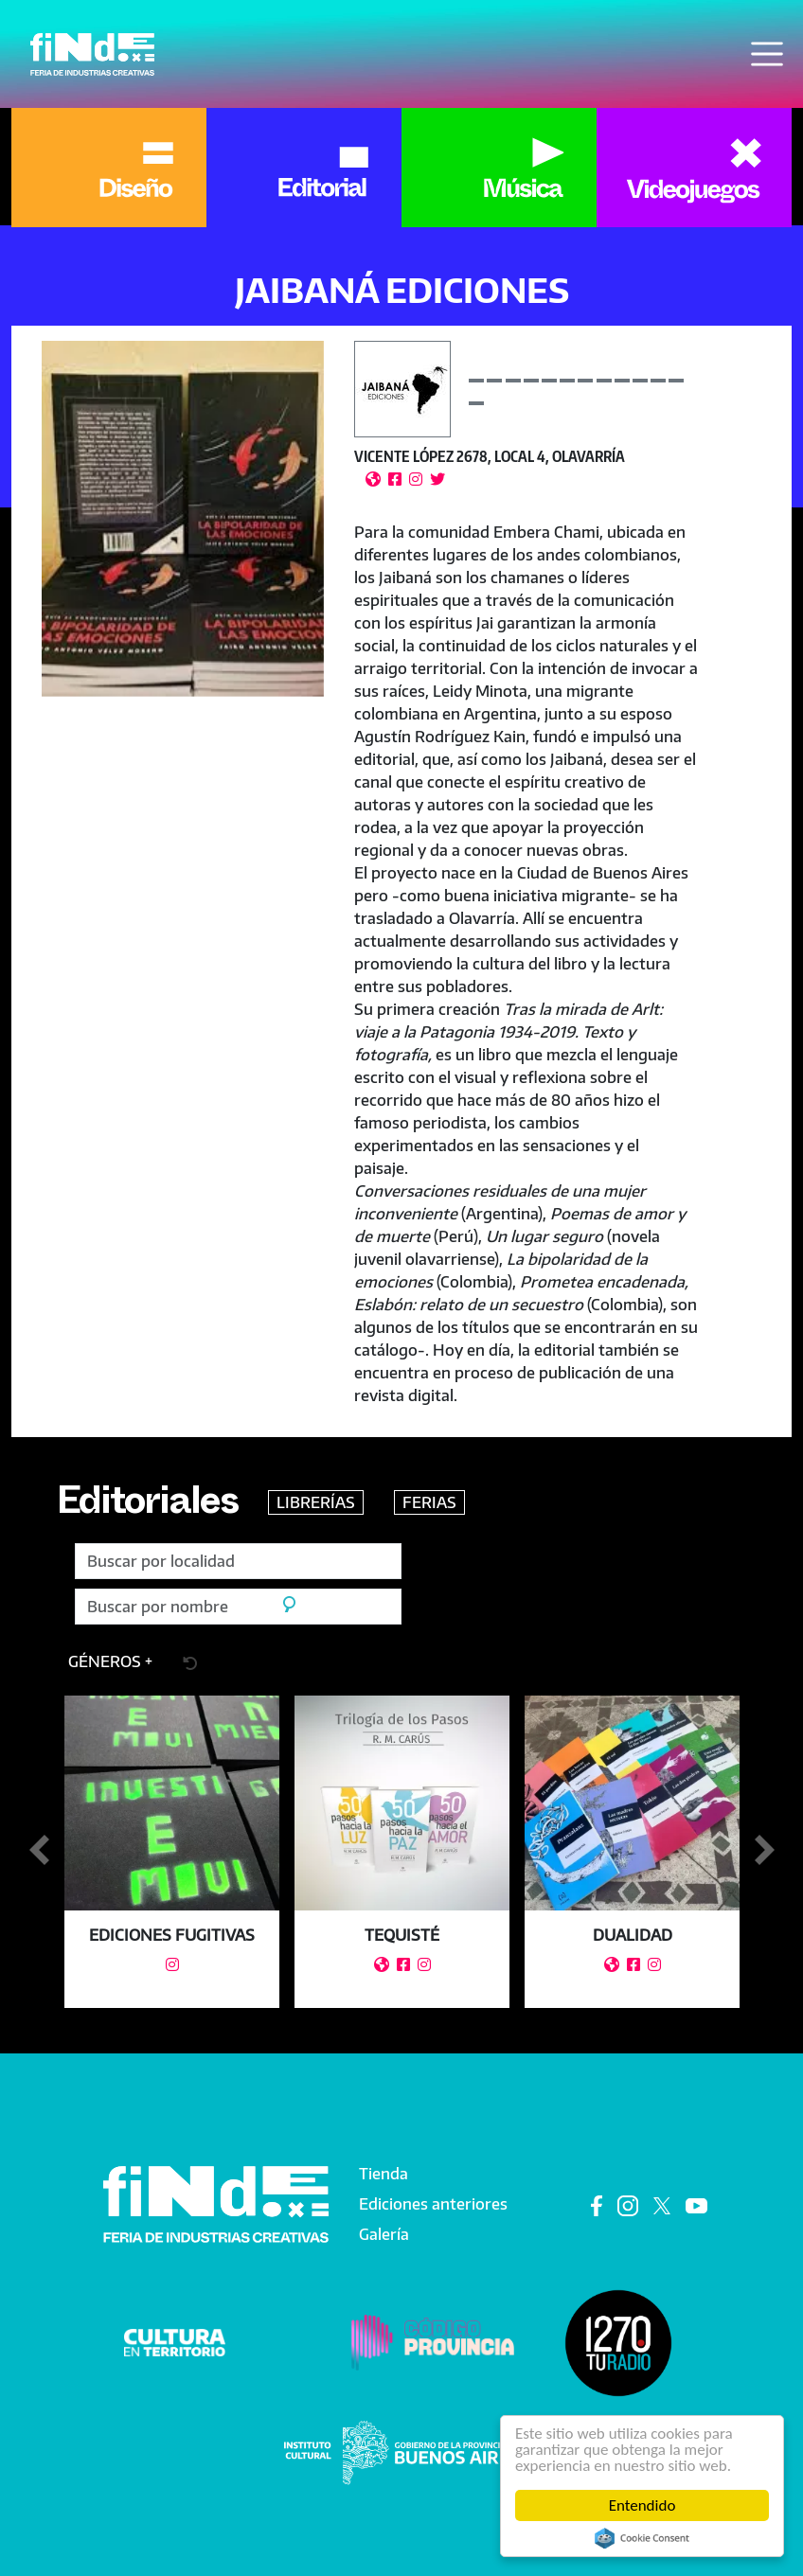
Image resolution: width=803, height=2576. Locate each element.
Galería (384, 2234)
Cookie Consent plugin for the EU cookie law (642, 2538)
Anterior (39, 1851)
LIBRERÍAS (316, 1502)
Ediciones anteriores (433, 2203)
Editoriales (147, 1507)
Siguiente (764, 1851)
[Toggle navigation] (767, 54)
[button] (183, 518)
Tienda (383, 2173)
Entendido (642, 2505)
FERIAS (429, 1502)
